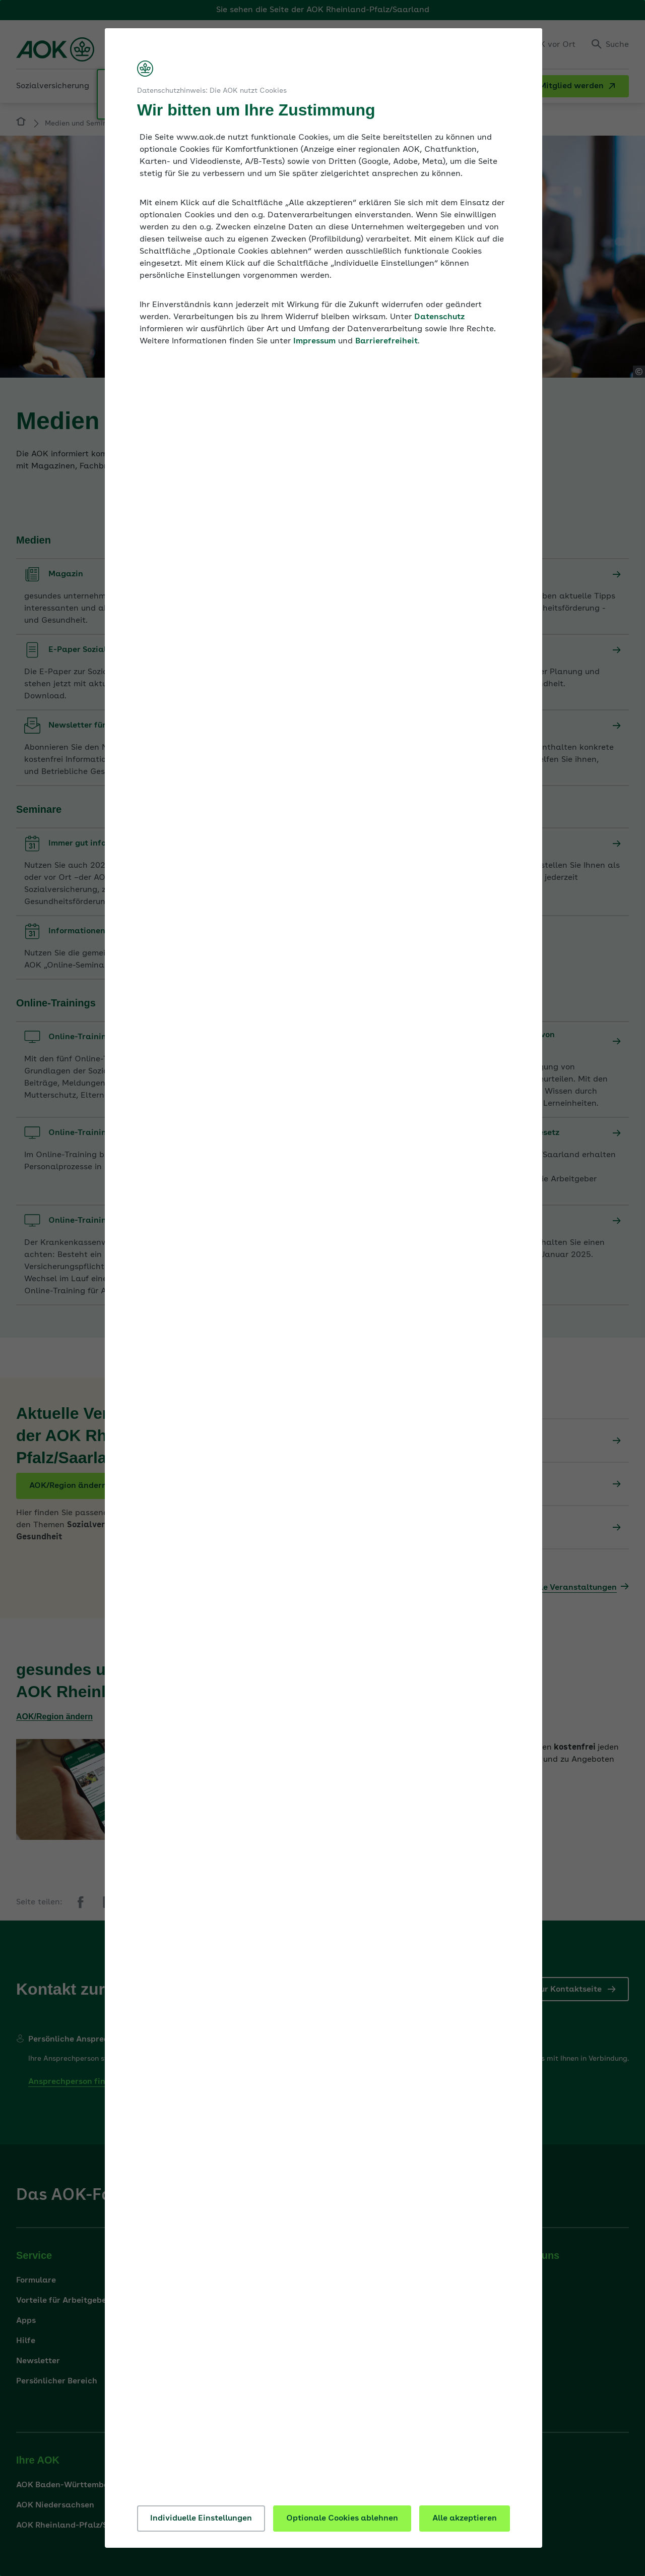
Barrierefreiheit (386, 341)
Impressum (314, 341)
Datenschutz (439, 317)
